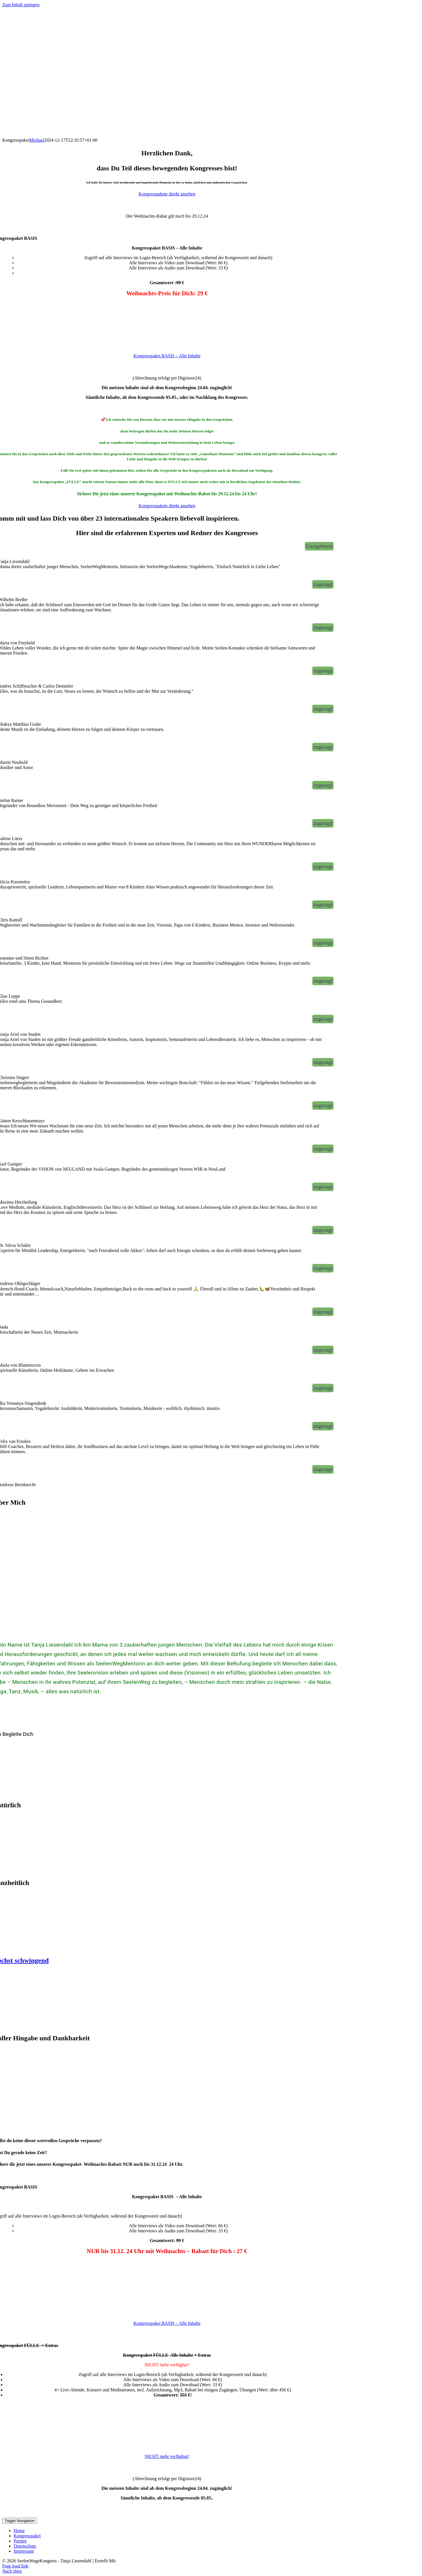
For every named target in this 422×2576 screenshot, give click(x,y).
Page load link (15, 2565)
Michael (36, 140)
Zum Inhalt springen (21, 4)
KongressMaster (131, 2560)
